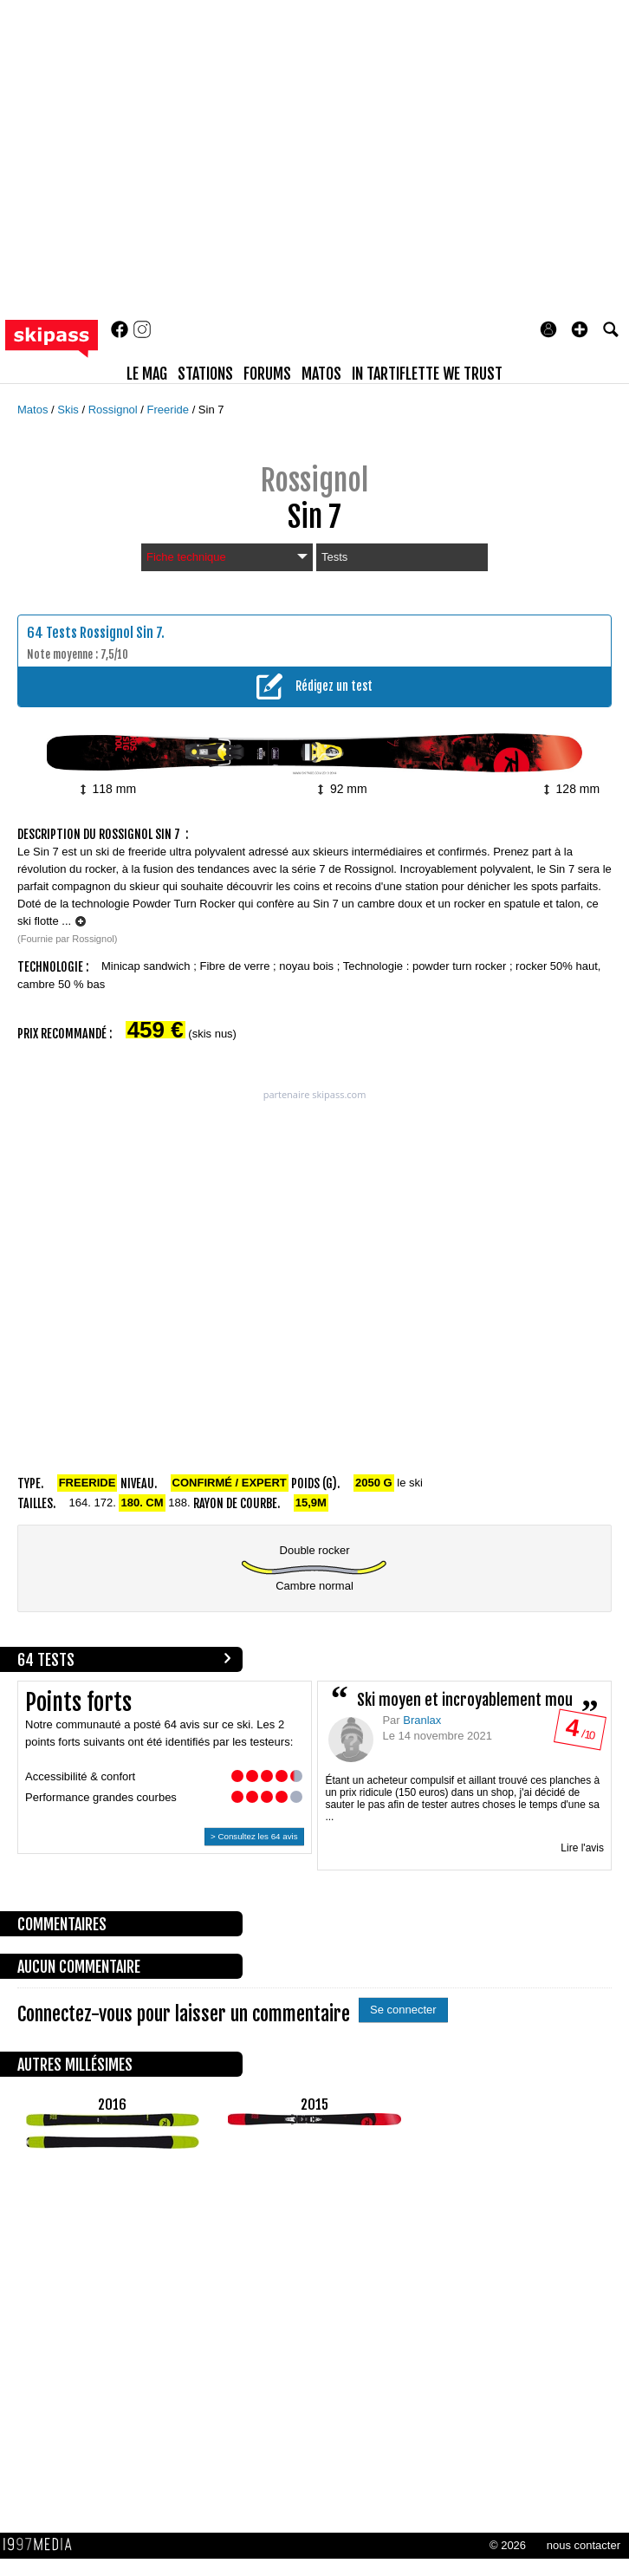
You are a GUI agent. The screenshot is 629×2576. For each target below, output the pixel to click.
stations (205, 373)
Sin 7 (211, 409)
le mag (146, 373)
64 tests (46, 1659)
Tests (334, 556)
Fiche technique (227, 556)
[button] (579, 329)
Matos (34, 409)
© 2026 (508, 2545)
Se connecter (403, 2009)
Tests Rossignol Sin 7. (105, 632)
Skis (69, 409)
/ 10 (579, 1733)
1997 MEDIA (42, 2545)
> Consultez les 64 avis (254, 1836)
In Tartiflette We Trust (427, 373)
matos (321, 373)
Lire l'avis (582, 1848)
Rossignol (114, 409)
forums (267, 373)
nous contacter (583, 2545)
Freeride (169, 409)
